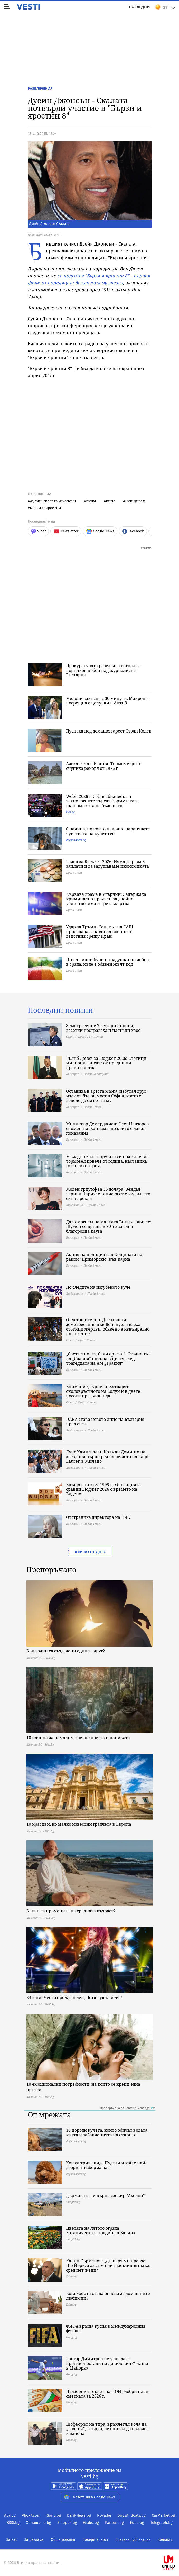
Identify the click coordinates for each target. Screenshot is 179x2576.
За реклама (34, 2539)
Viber (38, 531)
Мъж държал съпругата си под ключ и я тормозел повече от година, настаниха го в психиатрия (108, 1161)
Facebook (133, 531)
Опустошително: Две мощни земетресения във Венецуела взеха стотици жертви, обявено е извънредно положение (107, 1326)
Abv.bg (10, 2515)
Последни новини (60, 1010)
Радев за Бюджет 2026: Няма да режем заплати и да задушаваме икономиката (107, 864)
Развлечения (40, 88)
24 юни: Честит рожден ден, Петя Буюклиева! (74, 1997)
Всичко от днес (89, 1551)
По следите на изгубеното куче (98, 1287)
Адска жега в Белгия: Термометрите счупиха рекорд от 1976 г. (104, 766)
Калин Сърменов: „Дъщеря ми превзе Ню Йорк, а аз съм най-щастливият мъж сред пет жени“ (108, 2265)
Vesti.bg (28, 7)
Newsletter (65, 531)
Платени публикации (132, 2539)
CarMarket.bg (163, 2515)
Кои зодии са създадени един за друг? (65, 1651)
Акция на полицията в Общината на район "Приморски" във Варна (104, 1257)
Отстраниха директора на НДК (98, 1517)
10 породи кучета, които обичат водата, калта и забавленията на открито (107, 2132)
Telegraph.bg (161, 2522)
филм (91, 501)
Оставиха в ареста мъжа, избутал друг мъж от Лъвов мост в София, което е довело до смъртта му (106, 1095)
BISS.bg (13, 2522)
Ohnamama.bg (38, 2522)
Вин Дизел (135, 501)
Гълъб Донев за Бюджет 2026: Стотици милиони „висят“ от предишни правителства (106, 1062)
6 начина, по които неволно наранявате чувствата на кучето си (108, 831)
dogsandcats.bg (76, 840)
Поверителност (95, 2539)
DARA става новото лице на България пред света (105, 1421)
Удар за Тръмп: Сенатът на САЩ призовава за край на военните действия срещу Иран (99, 931)
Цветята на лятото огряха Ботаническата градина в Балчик (101, 2230)
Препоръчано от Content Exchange (127, 2108)
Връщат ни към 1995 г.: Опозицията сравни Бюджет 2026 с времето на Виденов (103, 1489)
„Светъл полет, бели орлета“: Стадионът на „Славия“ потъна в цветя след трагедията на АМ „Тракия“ (108, 1358)
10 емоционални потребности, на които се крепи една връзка (83, 2087)
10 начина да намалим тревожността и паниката (78, 1737)
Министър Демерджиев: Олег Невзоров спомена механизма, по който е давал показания (107, 1128)
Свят (69, 1036)
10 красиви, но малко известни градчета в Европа (78, 1824)
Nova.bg (104, 2515)
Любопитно (74, 1205)
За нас (11, 2539)
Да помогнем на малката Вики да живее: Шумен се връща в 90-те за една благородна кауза (109, 1226)
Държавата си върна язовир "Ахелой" (105, 2195)
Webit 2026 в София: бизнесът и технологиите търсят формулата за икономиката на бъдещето (103, 800)
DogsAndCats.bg (131, 2515)
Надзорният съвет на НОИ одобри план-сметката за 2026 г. (108, 2394)
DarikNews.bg (79, 2515)
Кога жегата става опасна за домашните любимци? (108, 2296)
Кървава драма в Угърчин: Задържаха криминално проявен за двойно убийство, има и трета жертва (106, 898)
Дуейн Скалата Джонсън (53, 501)
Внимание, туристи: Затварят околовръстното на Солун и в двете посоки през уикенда (103, 1391)
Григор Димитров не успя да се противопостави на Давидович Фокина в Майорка (107, 2363)
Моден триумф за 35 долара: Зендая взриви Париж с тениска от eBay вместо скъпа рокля (108, 1193)
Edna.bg (137, 2522)
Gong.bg (53, 2515)
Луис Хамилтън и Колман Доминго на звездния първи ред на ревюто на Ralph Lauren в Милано (108, 1456)
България (72, 1074)
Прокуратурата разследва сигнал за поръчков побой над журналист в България (103, 670)
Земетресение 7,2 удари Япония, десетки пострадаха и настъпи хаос (103, 1028)
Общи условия (63, 2539)
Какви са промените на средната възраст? (71, 1911)
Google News (100, 531)
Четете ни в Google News (89, 2497)
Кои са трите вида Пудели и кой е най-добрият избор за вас (106, 2165)
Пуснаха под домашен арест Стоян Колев (109, 731)
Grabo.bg (91, 2522)
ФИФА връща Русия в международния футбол (105, 2328)
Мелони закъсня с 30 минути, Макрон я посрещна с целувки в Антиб (107, 700)
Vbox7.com (31, 2515)
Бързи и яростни (45, 507)
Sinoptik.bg (67, 2522)
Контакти (165, 2539)
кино (110, 501)
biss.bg (70, 812)
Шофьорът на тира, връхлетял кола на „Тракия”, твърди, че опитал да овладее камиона (107, 2428)
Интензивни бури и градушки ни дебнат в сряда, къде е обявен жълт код (108, 962)
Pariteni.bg (114, 2522)
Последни (139, 6)
